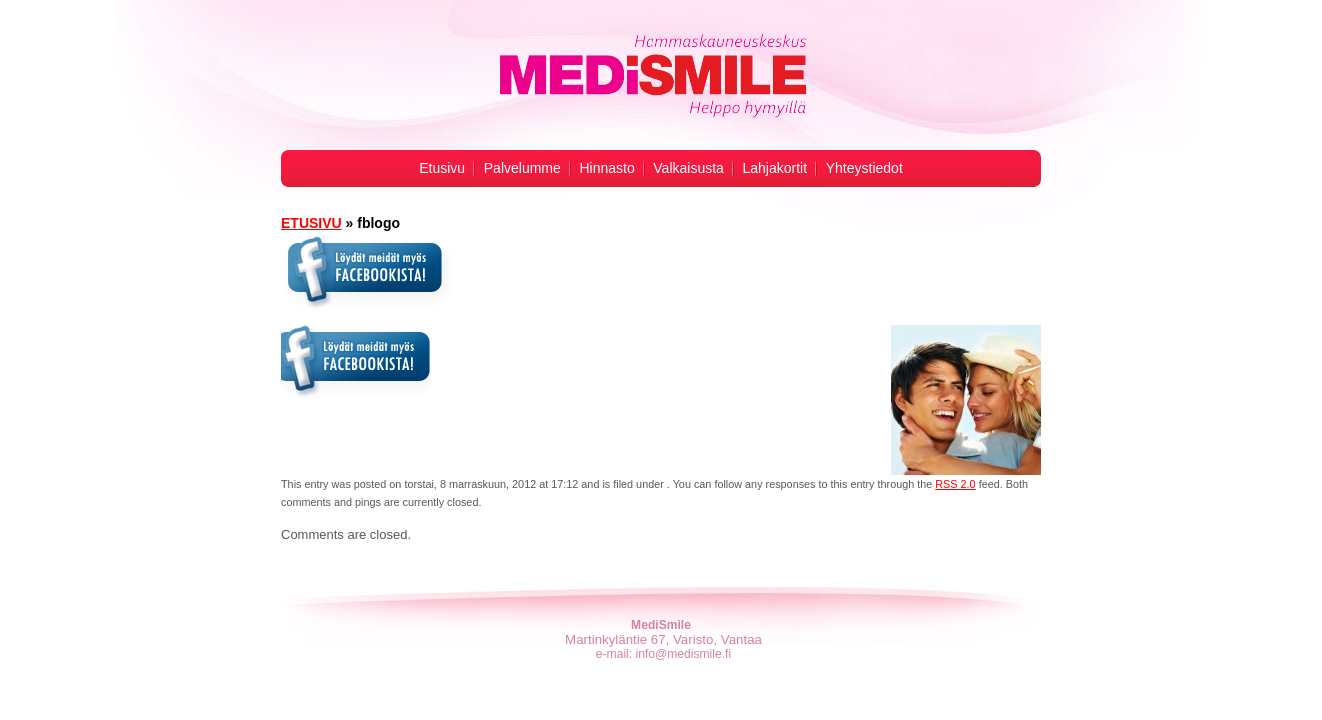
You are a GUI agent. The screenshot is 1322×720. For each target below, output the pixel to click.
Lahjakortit (775, 168)
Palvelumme (522, 168)
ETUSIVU (311, 223)
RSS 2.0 (955, 484)
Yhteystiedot (864, 168)
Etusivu (442, 168)
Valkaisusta (688, 168)
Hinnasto (606, 168)
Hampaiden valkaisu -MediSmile (651, 76)
